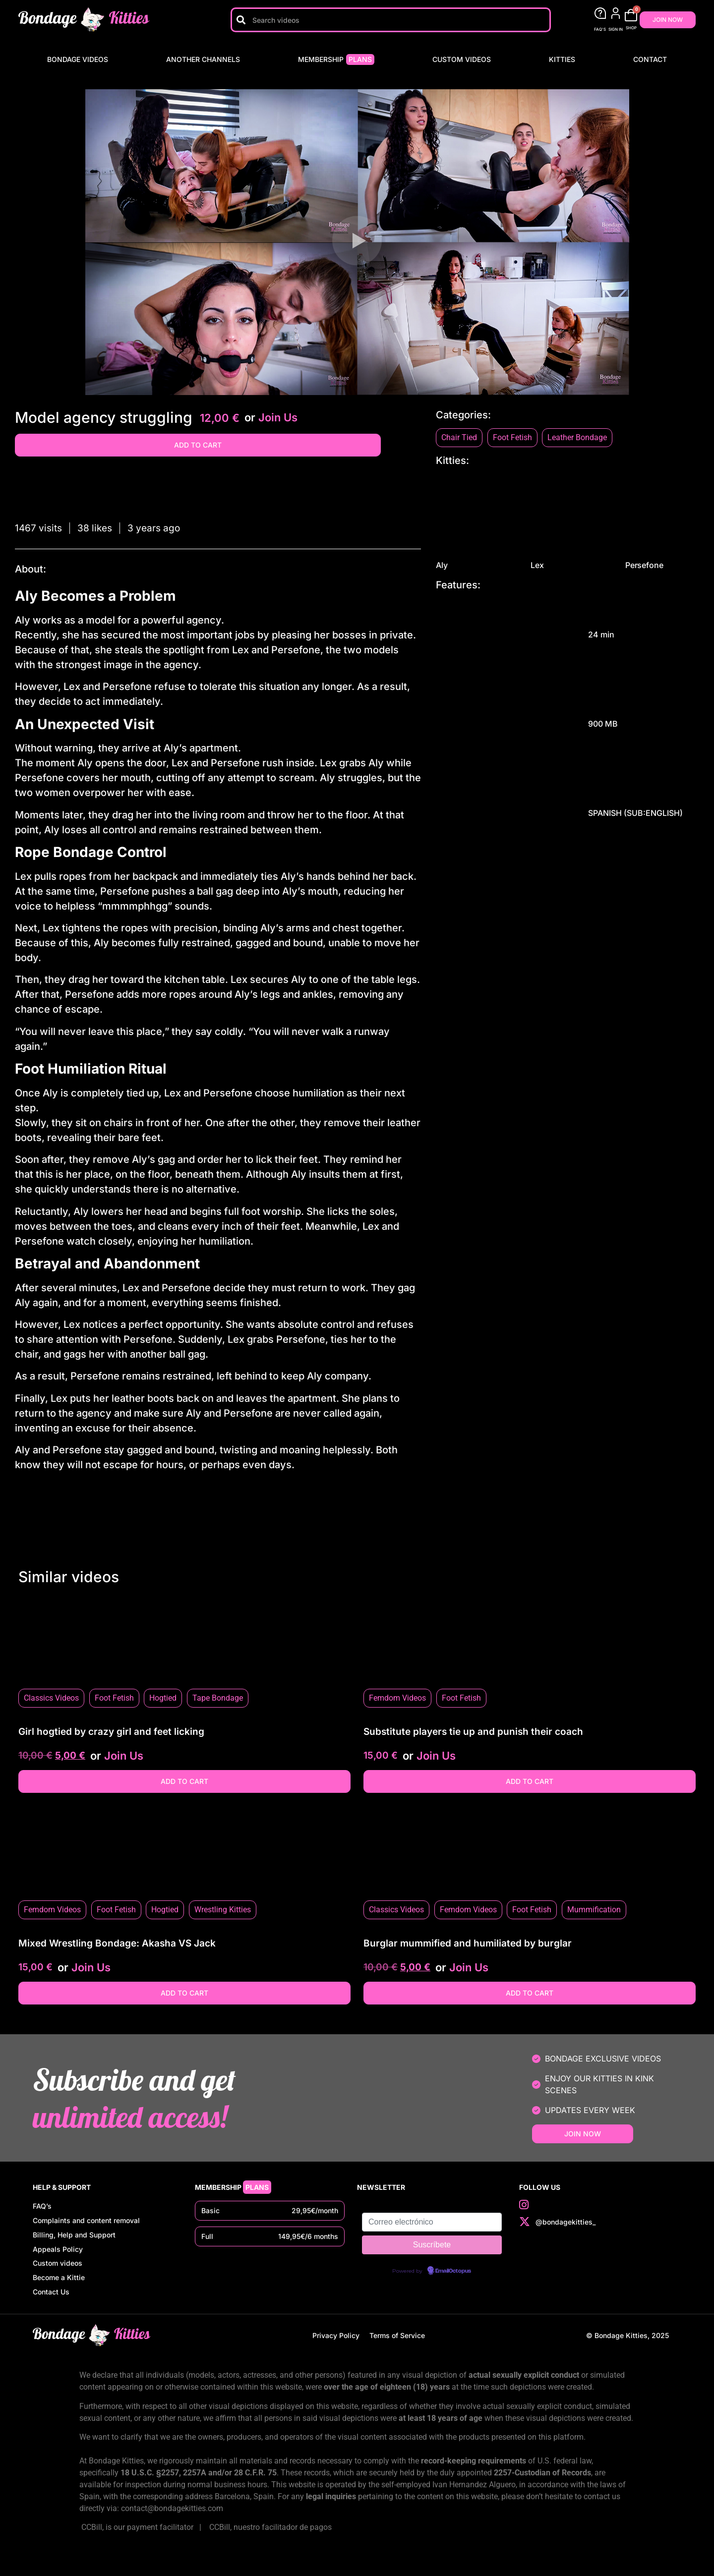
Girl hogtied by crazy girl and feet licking (111, 1731)
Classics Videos (51, 1698)
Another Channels (203, 59)
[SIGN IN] (615, 13)
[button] (357, 242)
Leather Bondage (577, 437)
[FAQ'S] (600, 13)
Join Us (278, 417)
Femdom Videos (397, 1698)
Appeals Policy (58, 2258)
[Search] (241, 19)
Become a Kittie (59, 2292)
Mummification (594, 1909)
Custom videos (461, 59)
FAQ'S (600, 29)
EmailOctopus (453, 2271)
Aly (473, 522)
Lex (567, 522)
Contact (650, 59)
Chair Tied (459, 437)
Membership (336, 59)
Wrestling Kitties (222, 1909)
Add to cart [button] (184, 1781)
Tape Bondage (217, 1698)
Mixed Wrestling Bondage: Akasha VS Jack (117, 1943)
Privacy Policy (335, 2353)
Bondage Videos (77, 59)
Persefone (662, 522)
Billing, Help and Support (74, 2241)
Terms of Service (397, 2353)
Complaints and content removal (86, 2224)
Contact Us (51, 2308)
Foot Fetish (512, 437)
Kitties (562, 59)
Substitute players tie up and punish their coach (473, 1731)
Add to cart (198, 445)
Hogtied (163, 1698)
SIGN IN (615, 29)
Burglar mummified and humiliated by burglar (467, 1943)
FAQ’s (42, 2207)
